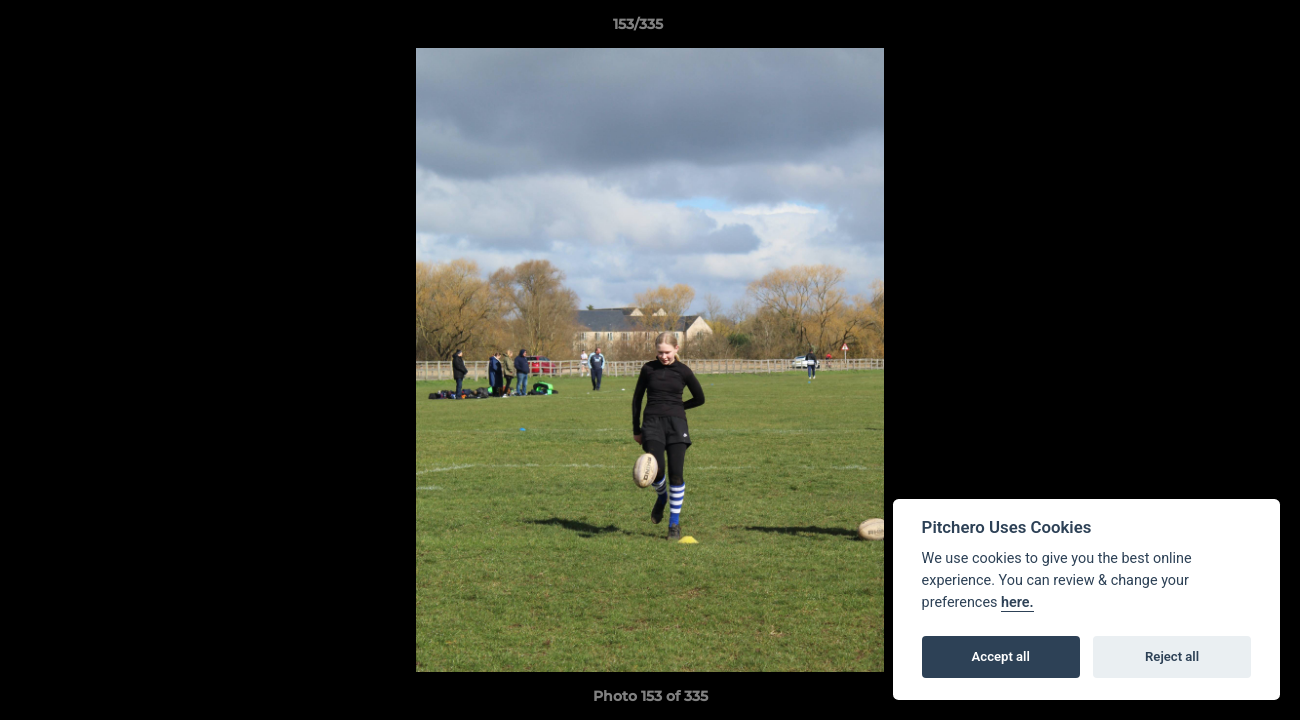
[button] (1216, 29)
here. (1017, 602)
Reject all (1172, 656)
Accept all (1001, 656)
